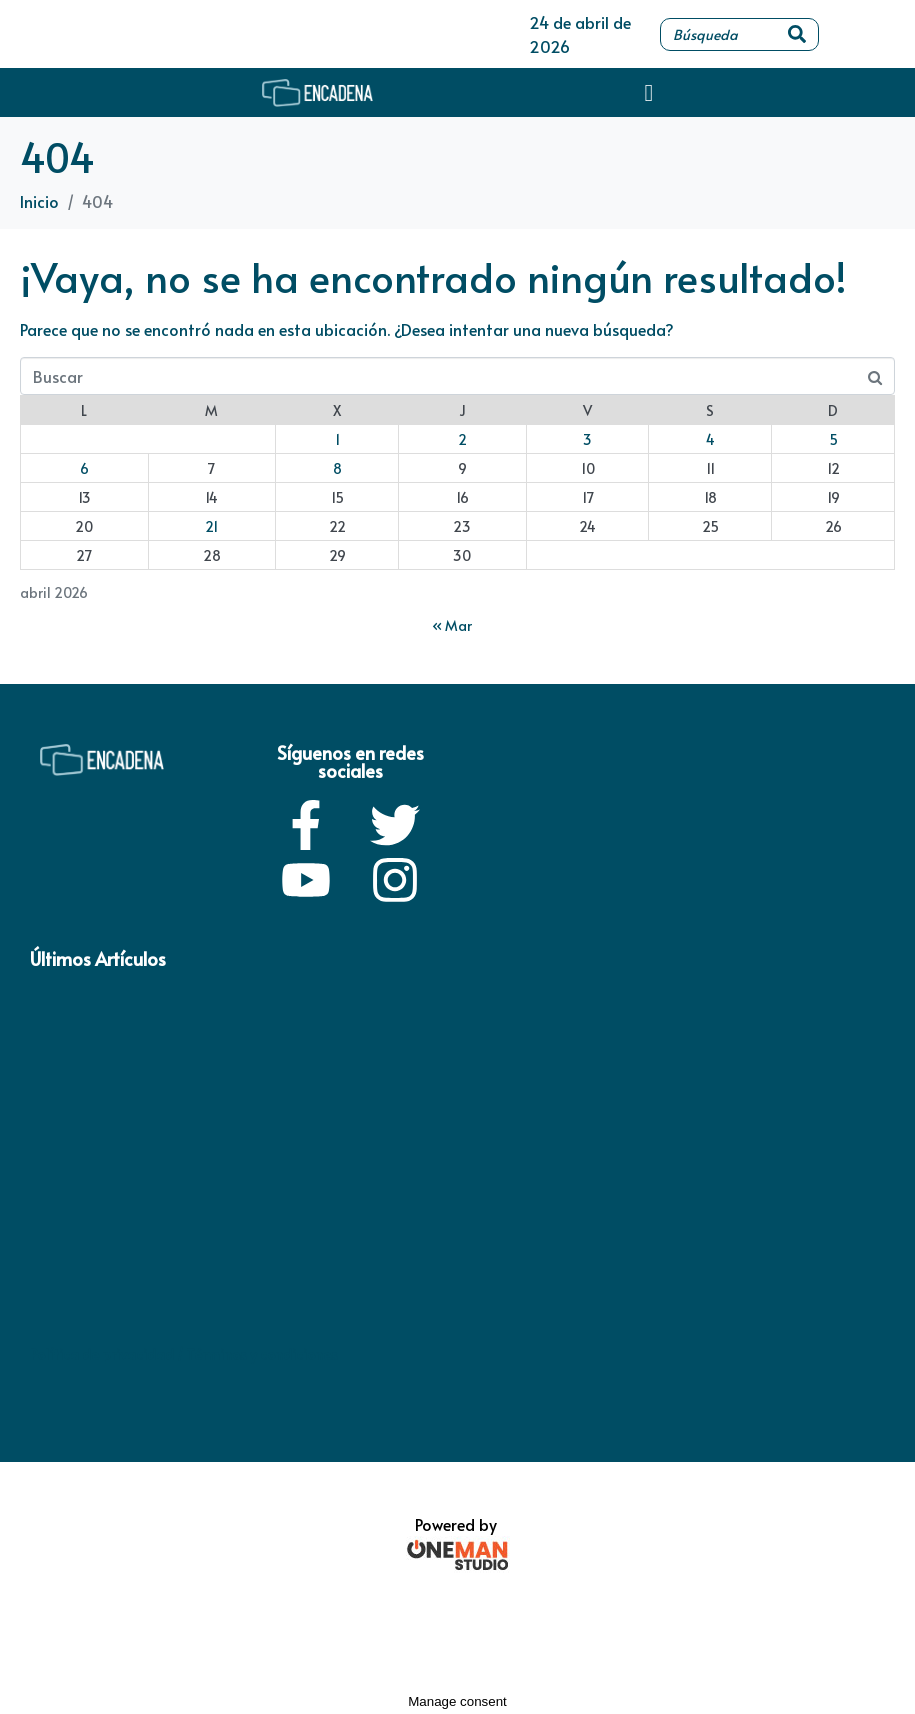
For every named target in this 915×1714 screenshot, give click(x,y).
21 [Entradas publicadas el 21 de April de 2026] (211, 526)
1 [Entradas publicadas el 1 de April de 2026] (337, 439)
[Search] (797, 34)
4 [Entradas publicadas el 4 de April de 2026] (710, 439)
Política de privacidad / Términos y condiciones (184, 1354)
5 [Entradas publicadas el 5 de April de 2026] (833, 439)
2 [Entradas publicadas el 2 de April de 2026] (462, 439)
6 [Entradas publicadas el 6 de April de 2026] (84, 468)
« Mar (452, 625)
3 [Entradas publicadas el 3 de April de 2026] (587, 439)
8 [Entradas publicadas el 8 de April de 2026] (337, 468)
